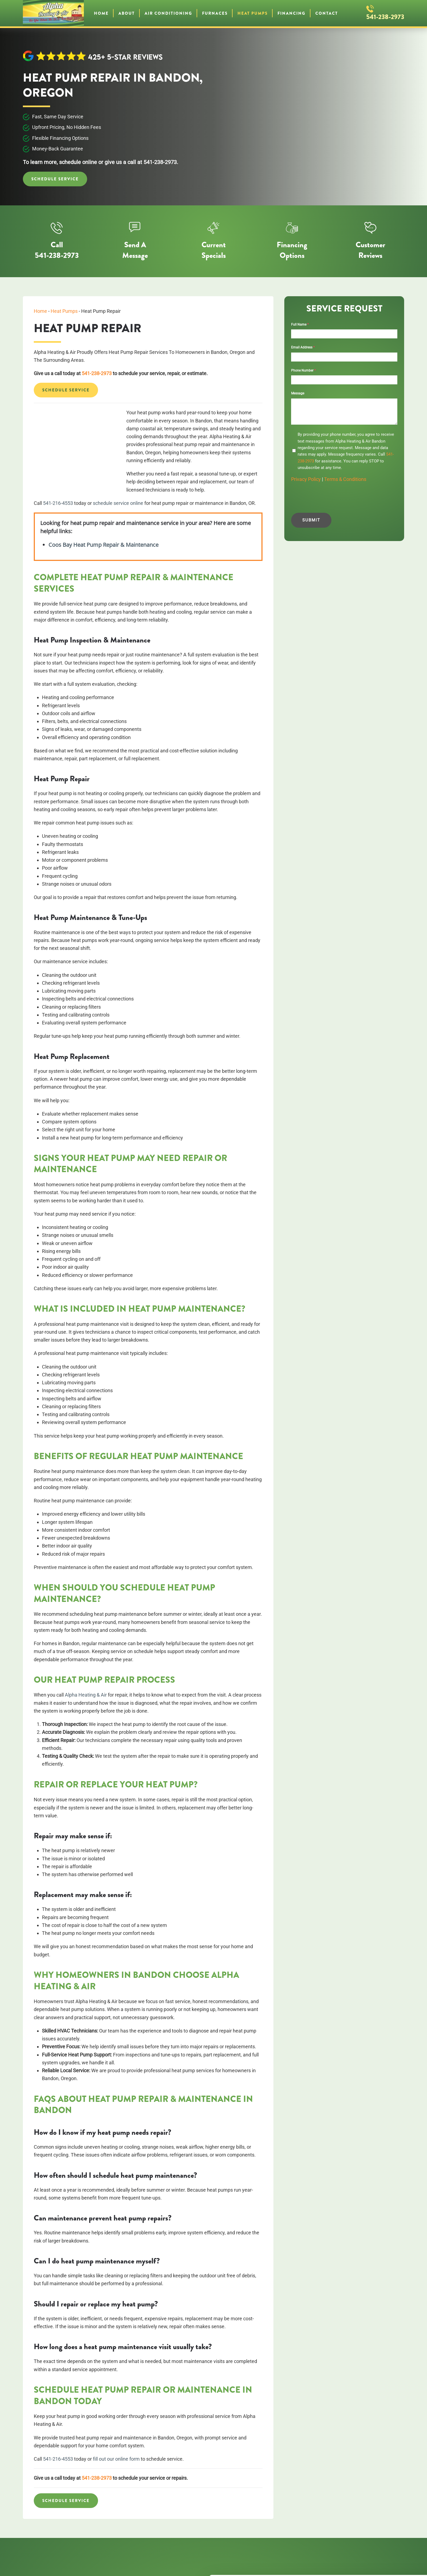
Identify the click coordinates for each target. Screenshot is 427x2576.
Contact (326, 13)
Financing (291, 13)
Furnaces (215, 13)
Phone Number (303, 370)
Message (297, 393)
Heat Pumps (252, 13)
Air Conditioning (168, 13)
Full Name (300, 324)
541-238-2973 (385, 16)
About (126, 13)
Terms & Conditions (345, 479)
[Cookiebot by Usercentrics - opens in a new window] (35, 2565)
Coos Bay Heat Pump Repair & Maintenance (103, 544)
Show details (84, 2565)
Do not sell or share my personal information (382, 2544)
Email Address (303, 347)
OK (381, 2531)
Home (101, 13)
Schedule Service (55, 179)
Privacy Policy (306, 479)
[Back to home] (53, 13)
